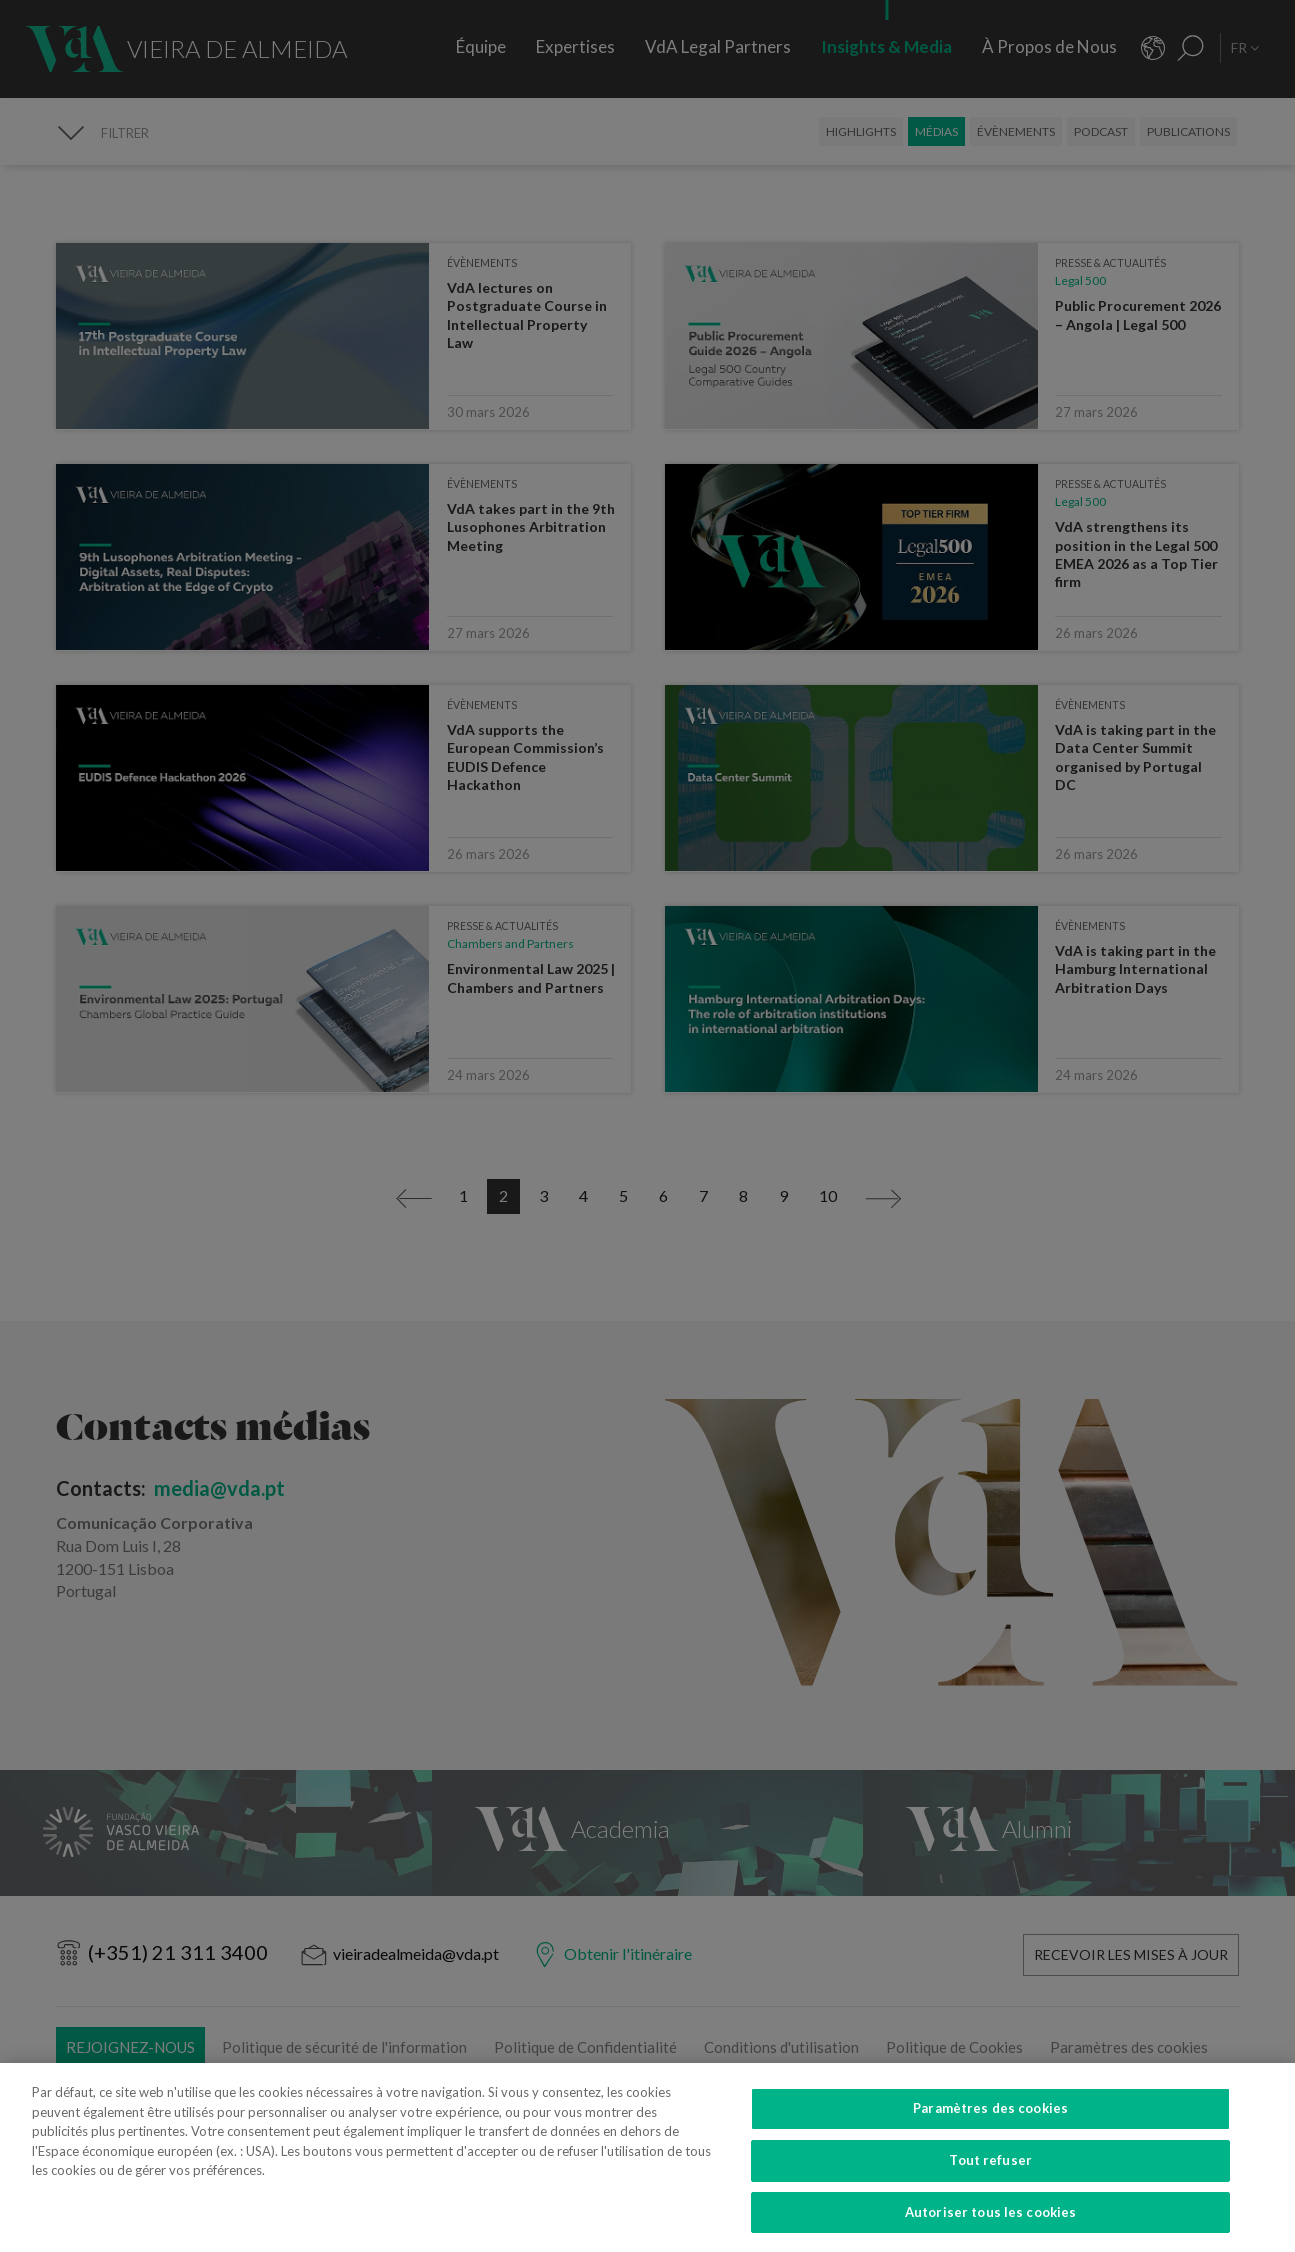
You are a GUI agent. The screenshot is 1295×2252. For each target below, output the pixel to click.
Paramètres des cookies (990, 2135)
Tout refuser (990, 2187)
